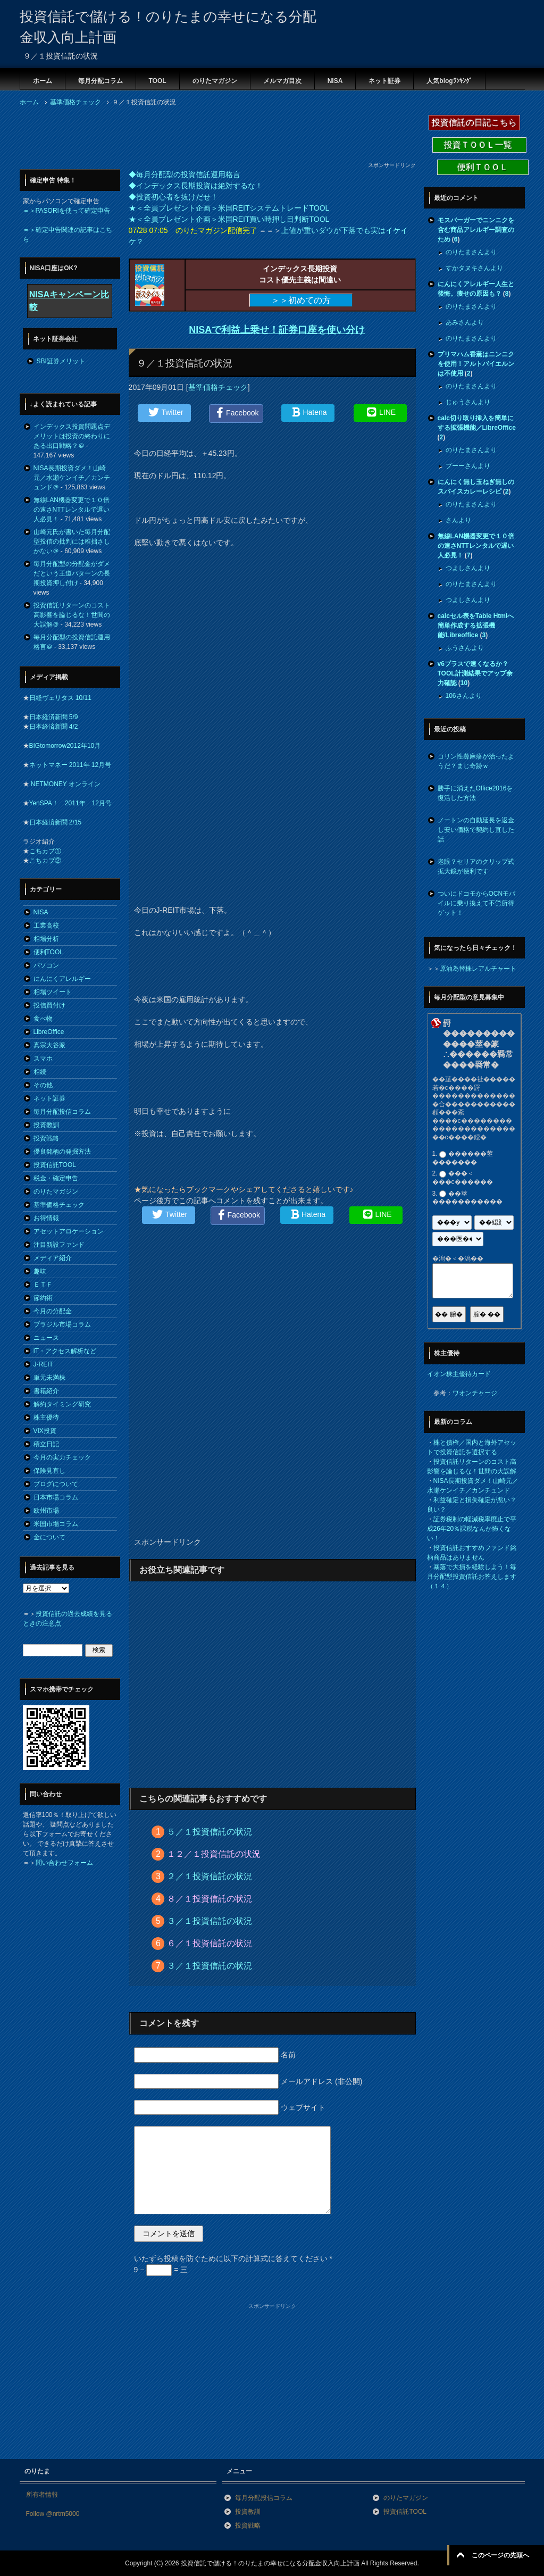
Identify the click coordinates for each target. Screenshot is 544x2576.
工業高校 (46, 925)
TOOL (157, 81)
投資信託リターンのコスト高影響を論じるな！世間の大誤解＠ (72, 615)
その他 (43, 1085)
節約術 (43, 1298)
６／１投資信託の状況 (209, 1943)
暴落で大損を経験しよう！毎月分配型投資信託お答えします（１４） (471, 1576)
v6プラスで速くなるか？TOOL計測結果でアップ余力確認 (475, 673)
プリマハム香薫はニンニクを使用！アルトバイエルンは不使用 (476, 364)
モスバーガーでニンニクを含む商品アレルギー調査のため (476, 229)
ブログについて (56, 1484)
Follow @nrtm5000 (53, 2513)
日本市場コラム (56, 1497)
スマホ (43, 1058)
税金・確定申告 (56, 1178)
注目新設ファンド (59, 1244)
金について (49, 1537)
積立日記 (46, 1444)
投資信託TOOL (55, 1165)
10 (464, 683)
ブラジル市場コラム (62, 1324)
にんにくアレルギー (62, 978)
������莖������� (462, 1158)
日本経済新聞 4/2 (53, 726)
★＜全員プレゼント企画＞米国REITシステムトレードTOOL (229, 208)
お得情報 (46, 1218)
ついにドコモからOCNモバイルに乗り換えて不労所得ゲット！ (477, 903)
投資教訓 (46, 1125)
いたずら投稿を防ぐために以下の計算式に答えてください (233, 2258)
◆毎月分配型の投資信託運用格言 (184, 174)
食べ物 (43, 1018)
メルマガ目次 (282, 81)
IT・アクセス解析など (65, 1351)
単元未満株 (49, 1377)
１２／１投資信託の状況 (214, 1853)
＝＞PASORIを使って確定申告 (66, 210)
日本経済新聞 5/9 (53, 717)
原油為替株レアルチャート (478, 968)
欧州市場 (46, 1510)
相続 (40, 1072)
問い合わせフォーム (64, 1862)
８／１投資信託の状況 (209, 1898)
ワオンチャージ (475, 1393)
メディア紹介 (53, 1258)
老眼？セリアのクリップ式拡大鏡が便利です (476, 866)
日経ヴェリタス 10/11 (60, 698)
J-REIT (43, 1364)
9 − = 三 (161, 2269)
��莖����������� (467, 1198)
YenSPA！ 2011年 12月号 (70, 803)
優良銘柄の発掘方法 (62, 1151)
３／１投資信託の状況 (209, 1920)
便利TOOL (48, 952)
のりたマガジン (215, 81)
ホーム (42, 81)
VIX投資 (45, 1431)
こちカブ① (45, 851)
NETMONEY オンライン (65, 784)
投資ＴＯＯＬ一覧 (479, 144)
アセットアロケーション (69, 1231)
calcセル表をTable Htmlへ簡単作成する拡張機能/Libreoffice (476, 625)
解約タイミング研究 (62, 1404)
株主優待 (46, 1417)
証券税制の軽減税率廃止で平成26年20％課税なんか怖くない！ (471, 1528)
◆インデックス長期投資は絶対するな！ (196, 185)
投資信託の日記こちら (474, 122)
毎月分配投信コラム (62, 1111)
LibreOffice (49, 1032)
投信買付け (49, 1005)
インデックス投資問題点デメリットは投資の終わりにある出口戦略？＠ (72, 436)
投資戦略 (46, 1138)
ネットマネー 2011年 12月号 (70, 765)
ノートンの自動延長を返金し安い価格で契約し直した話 (476, 829)
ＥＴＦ (43, 1284)
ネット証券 (384, 81)
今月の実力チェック (62, 1457)
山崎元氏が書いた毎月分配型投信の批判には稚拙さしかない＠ (72, 541)
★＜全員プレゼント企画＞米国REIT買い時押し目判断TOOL (229, 219)
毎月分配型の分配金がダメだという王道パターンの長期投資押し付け (72, 573)
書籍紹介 (46, 1391)
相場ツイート (53, 992)
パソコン (46, 965)
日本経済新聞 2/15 (55, 822)
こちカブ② (45, 860)
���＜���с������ (462, 1178)
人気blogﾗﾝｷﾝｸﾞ (449, 81)
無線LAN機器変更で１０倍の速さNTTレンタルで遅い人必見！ (72, 509)
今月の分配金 (53, 1311)
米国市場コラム (56, 1524)
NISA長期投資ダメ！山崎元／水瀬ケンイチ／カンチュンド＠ (72, 477)
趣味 (40, 1271)
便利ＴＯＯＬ (482, 167)
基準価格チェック (218, 387)
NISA (335, 81)
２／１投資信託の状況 (209, 1876)
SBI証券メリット (61, 361)
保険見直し (49, 1470)
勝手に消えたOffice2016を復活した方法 (475, 793)
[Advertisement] (213, 137)
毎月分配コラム (100, 81)
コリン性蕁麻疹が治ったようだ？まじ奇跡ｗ (476, 761)
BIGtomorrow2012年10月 (65, 745)
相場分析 (46, 939)
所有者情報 (42, 2494)
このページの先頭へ (500, 2555)
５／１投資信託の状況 (209, 1831)
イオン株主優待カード (459, 1374)
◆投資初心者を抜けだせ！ (173, 197)
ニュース (46, 1337)
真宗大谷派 (49, 1045)
